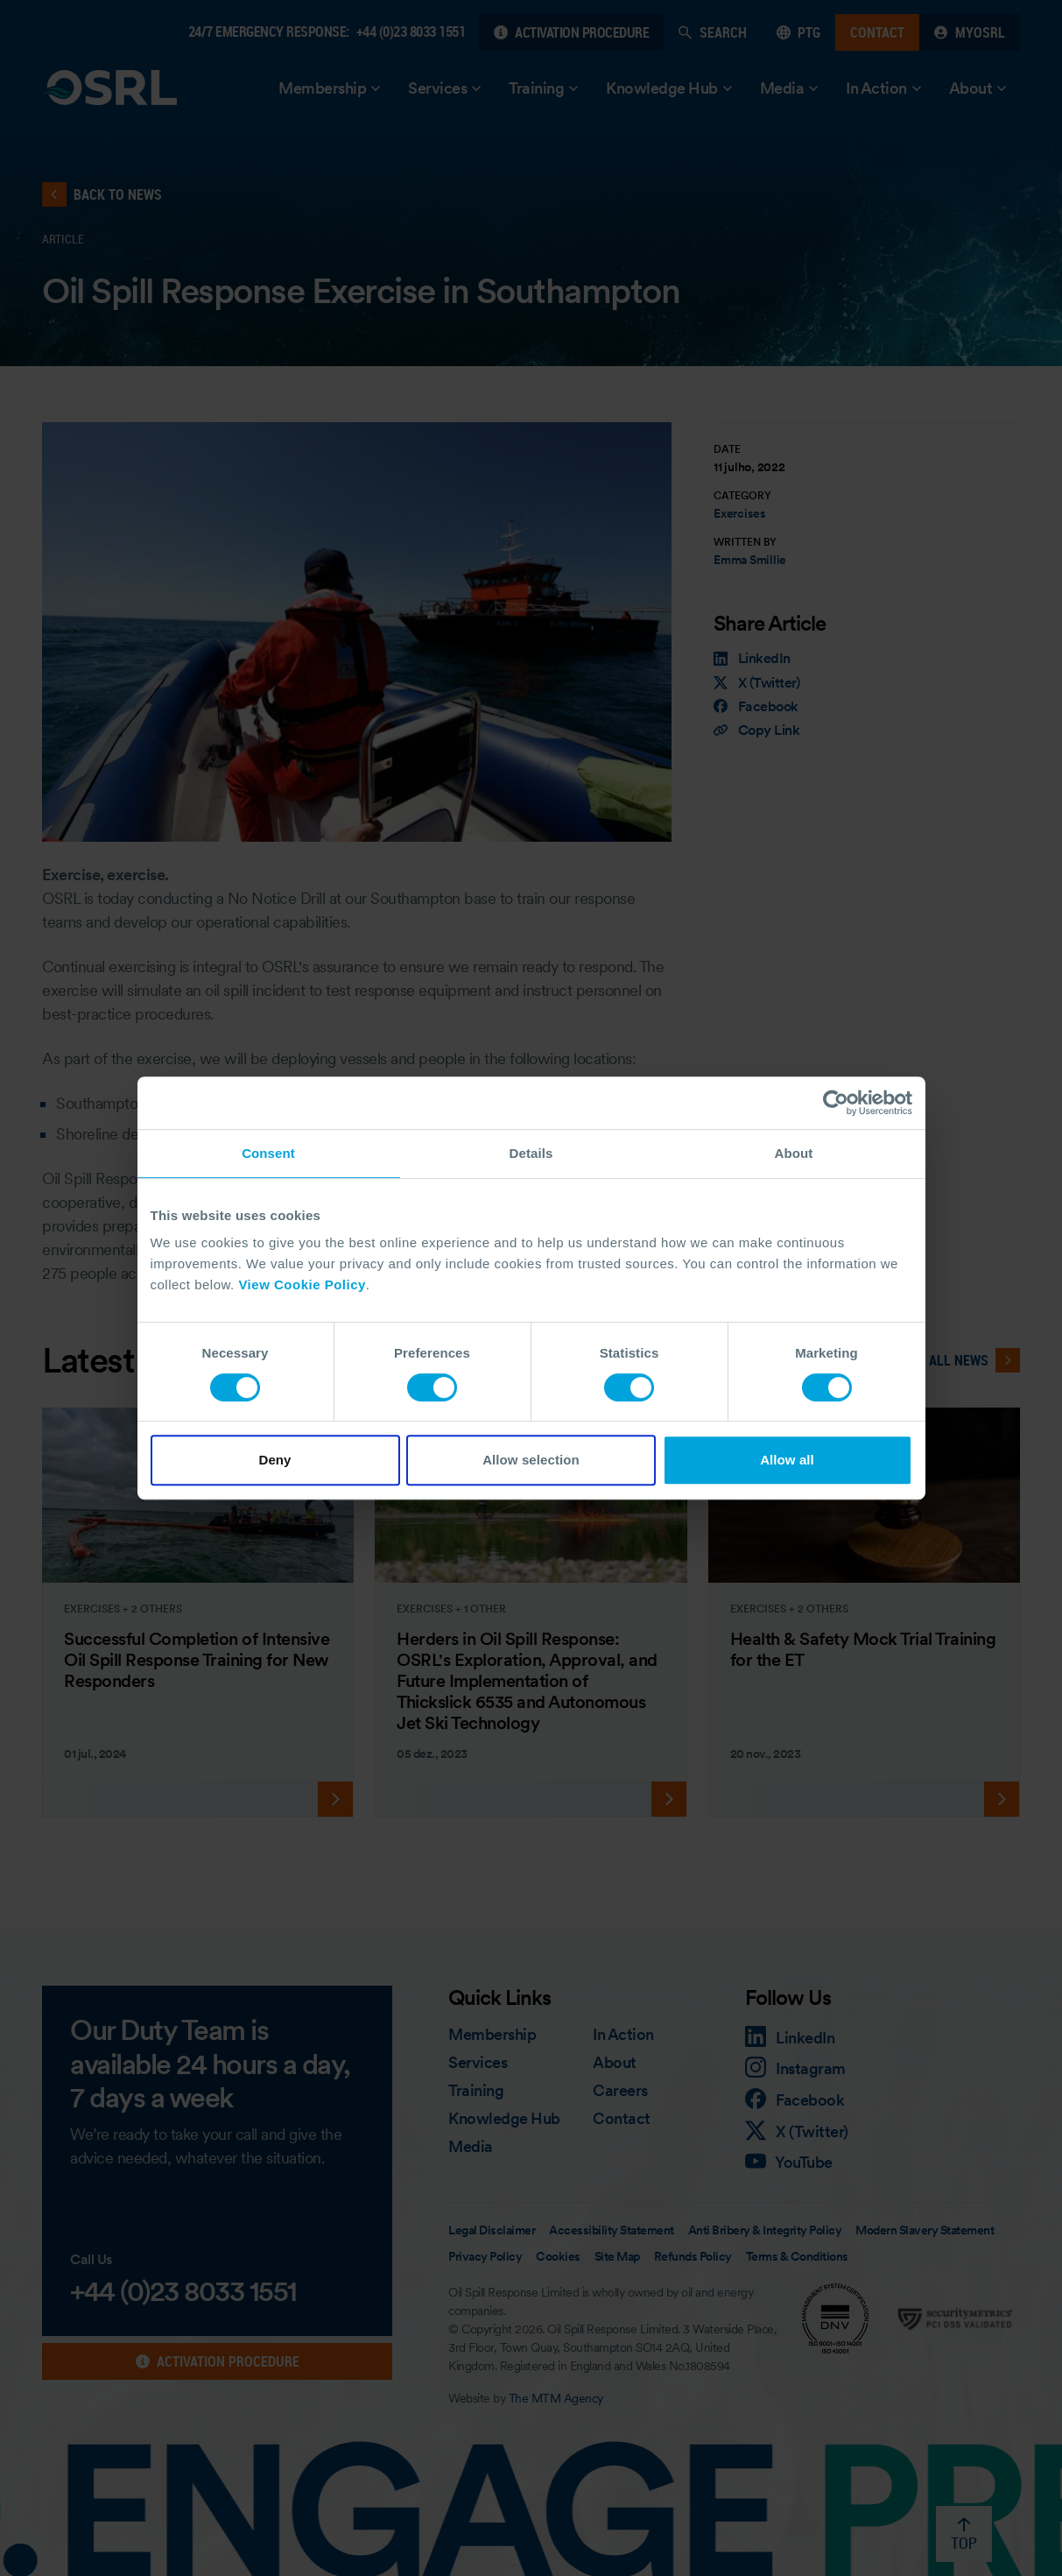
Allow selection (531, 1459)
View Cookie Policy (301, 1284)
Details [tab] (531, 1153)
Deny (274, 1459)
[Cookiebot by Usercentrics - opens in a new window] (835, 1103)
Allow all (787, 1459)
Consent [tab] (268, 1153)
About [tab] (794, 1153)
